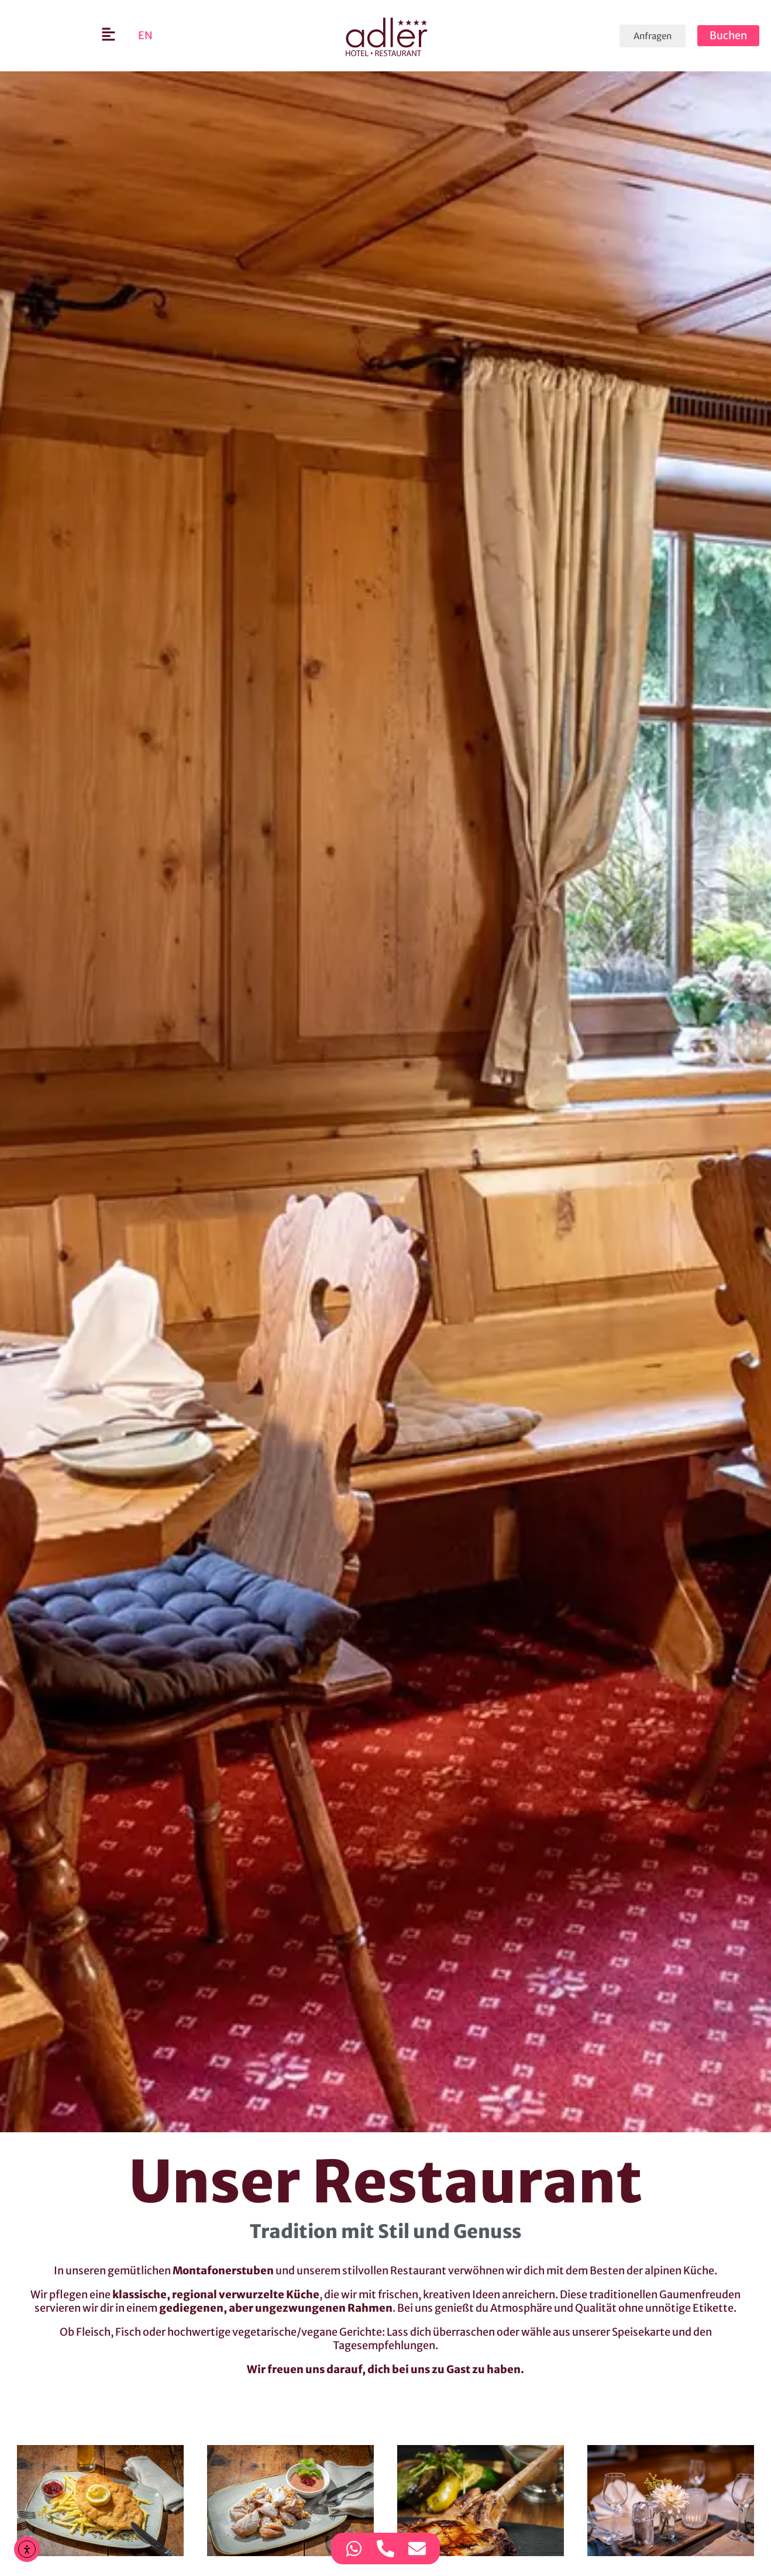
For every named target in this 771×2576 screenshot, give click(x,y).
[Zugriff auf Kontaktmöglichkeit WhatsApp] (354, 2548)
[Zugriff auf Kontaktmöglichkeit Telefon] (385, 2548)
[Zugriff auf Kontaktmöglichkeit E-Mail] (417, 2548)
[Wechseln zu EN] (145, 35)
